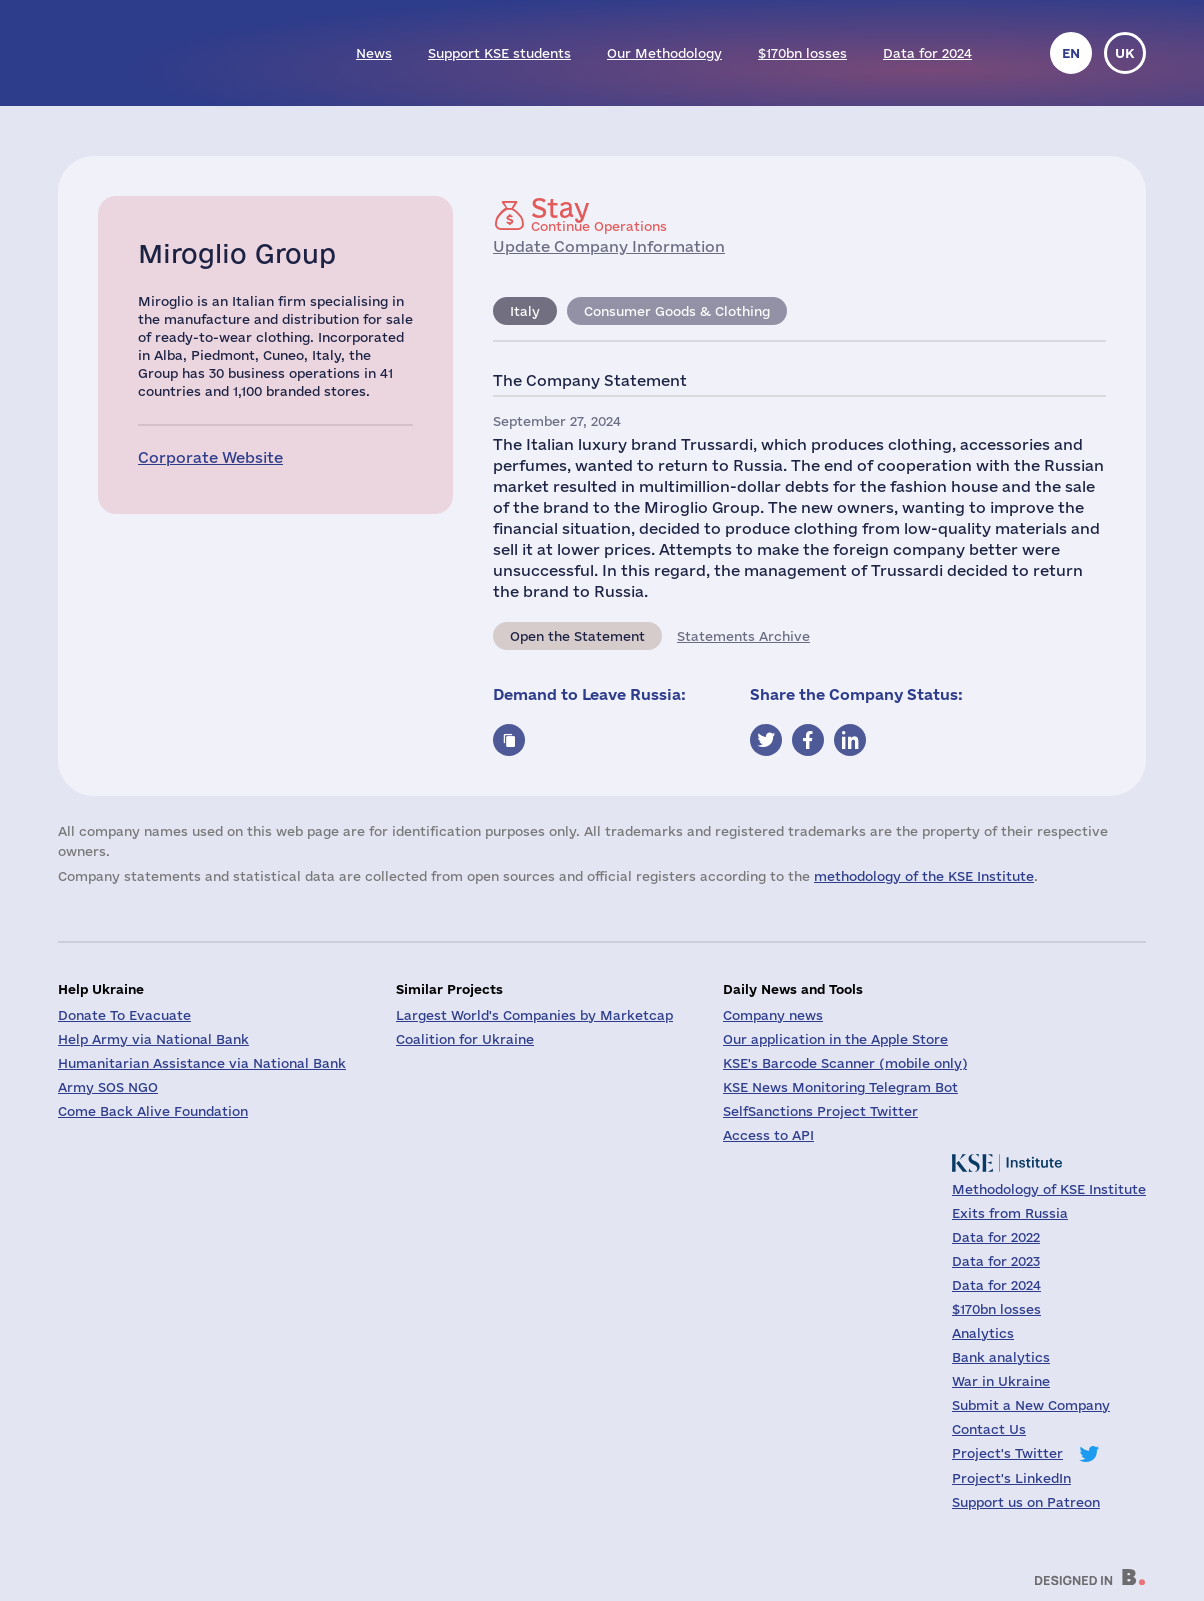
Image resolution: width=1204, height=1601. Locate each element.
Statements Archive (743, 636)
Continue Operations (599, 214)
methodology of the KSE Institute (924, 876)
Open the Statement (577, 636)
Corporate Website (210, 457)
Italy (525, 311)
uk (1125, 53)
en (1071, 53)
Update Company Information (609, 246)
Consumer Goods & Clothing (677, 311)
